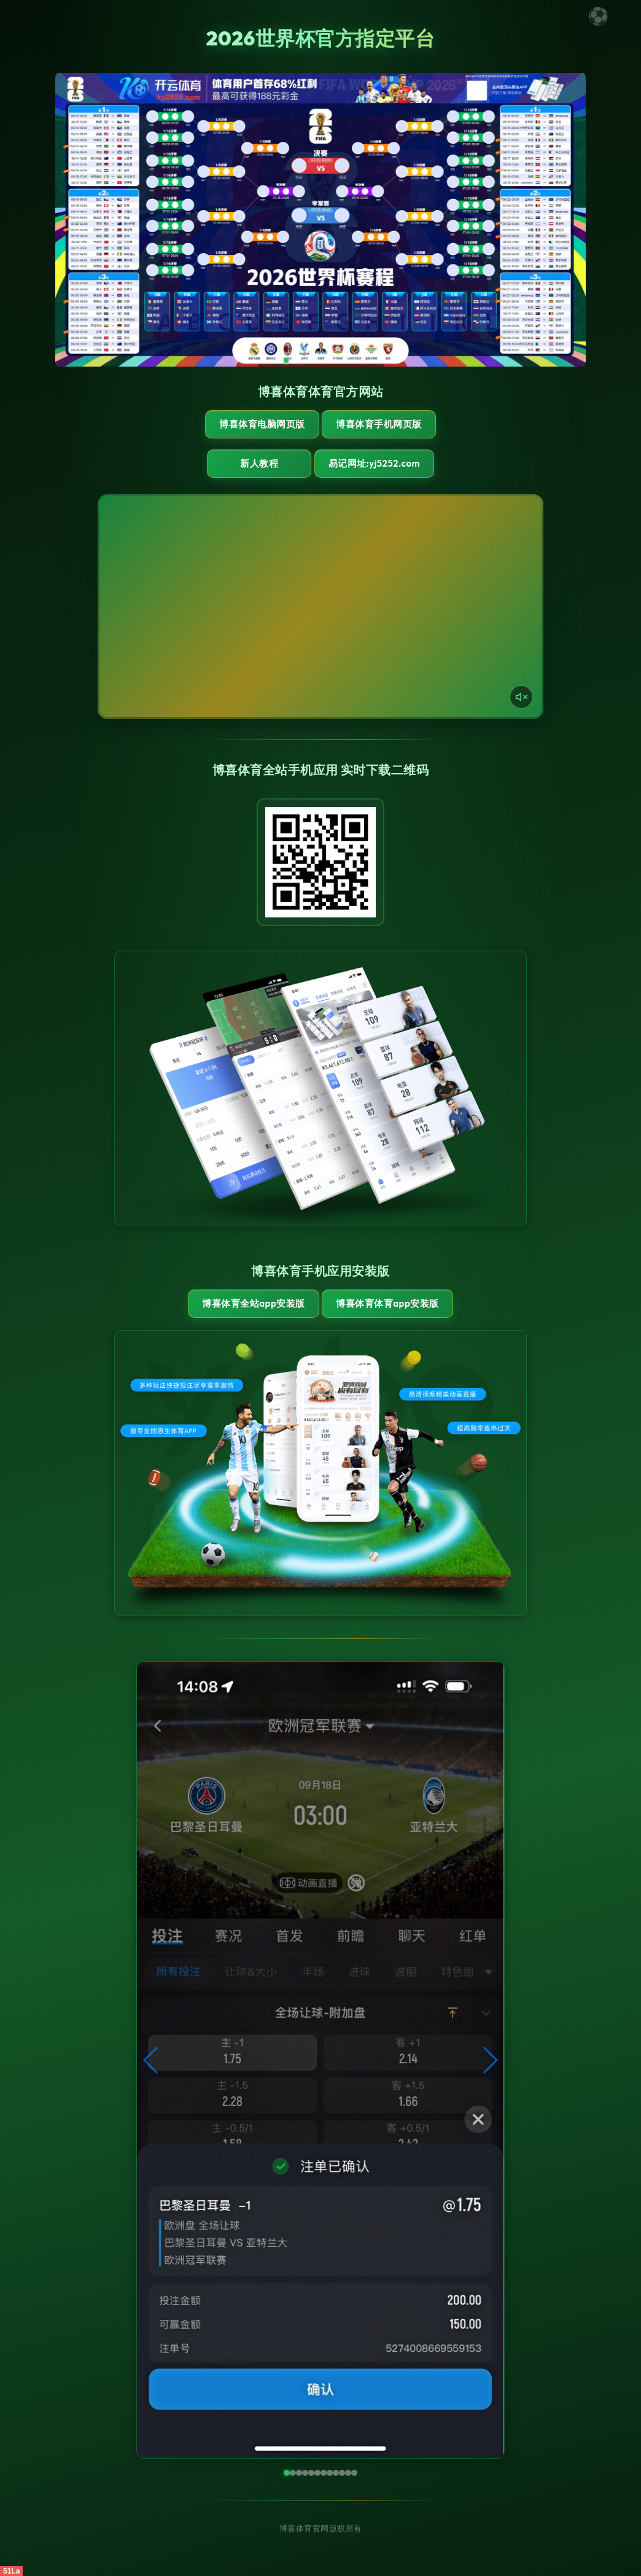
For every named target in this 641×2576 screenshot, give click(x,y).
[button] (151, 2060)
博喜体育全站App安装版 (253, 1303)
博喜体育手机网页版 (379, 424)
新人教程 (259, 463)
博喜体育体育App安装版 (387, 1303)
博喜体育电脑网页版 (262, 424)
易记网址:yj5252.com (374, 463)
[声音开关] (521, 697)
